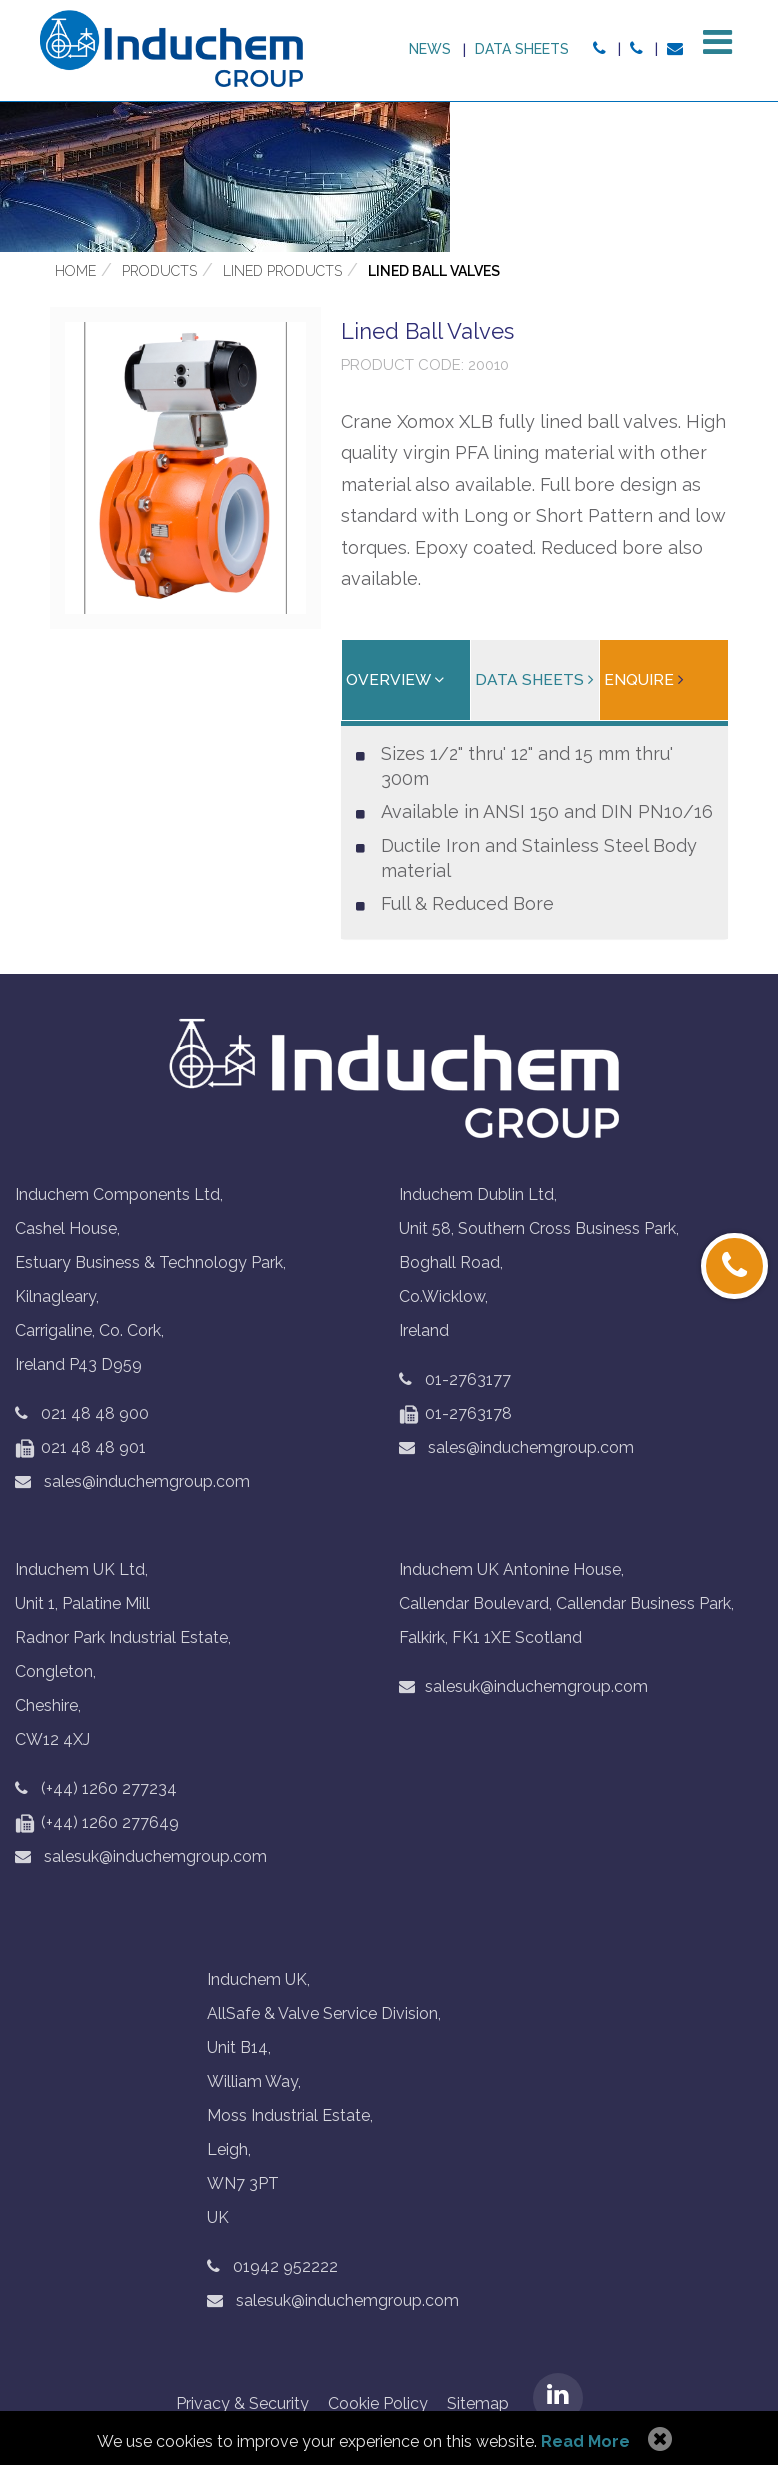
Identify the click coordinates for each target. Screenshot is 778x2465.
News (426, 49)
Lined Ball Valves (434, 273)
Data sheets (519, 49)
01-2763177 (468, 1381)
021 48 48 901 (80, 1449)
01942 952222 (285, 2268)
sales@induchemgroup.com (132, 1483)
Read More (585, 2441)
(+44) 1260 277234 (109, 1790)
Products (159, 273)
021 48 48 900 (95, 1415)
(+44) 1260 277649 (97, 1824)
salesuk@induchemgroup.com (141, 1858)
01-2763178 (455, 1415)
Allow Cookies (657, 2440)
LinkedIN (558, 2400)
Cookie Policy (378, 2405)
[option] (389, 179)
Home (75, 273)
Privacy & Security (242, 2405)
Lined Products (282, 273)
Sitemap (478, 2405)
